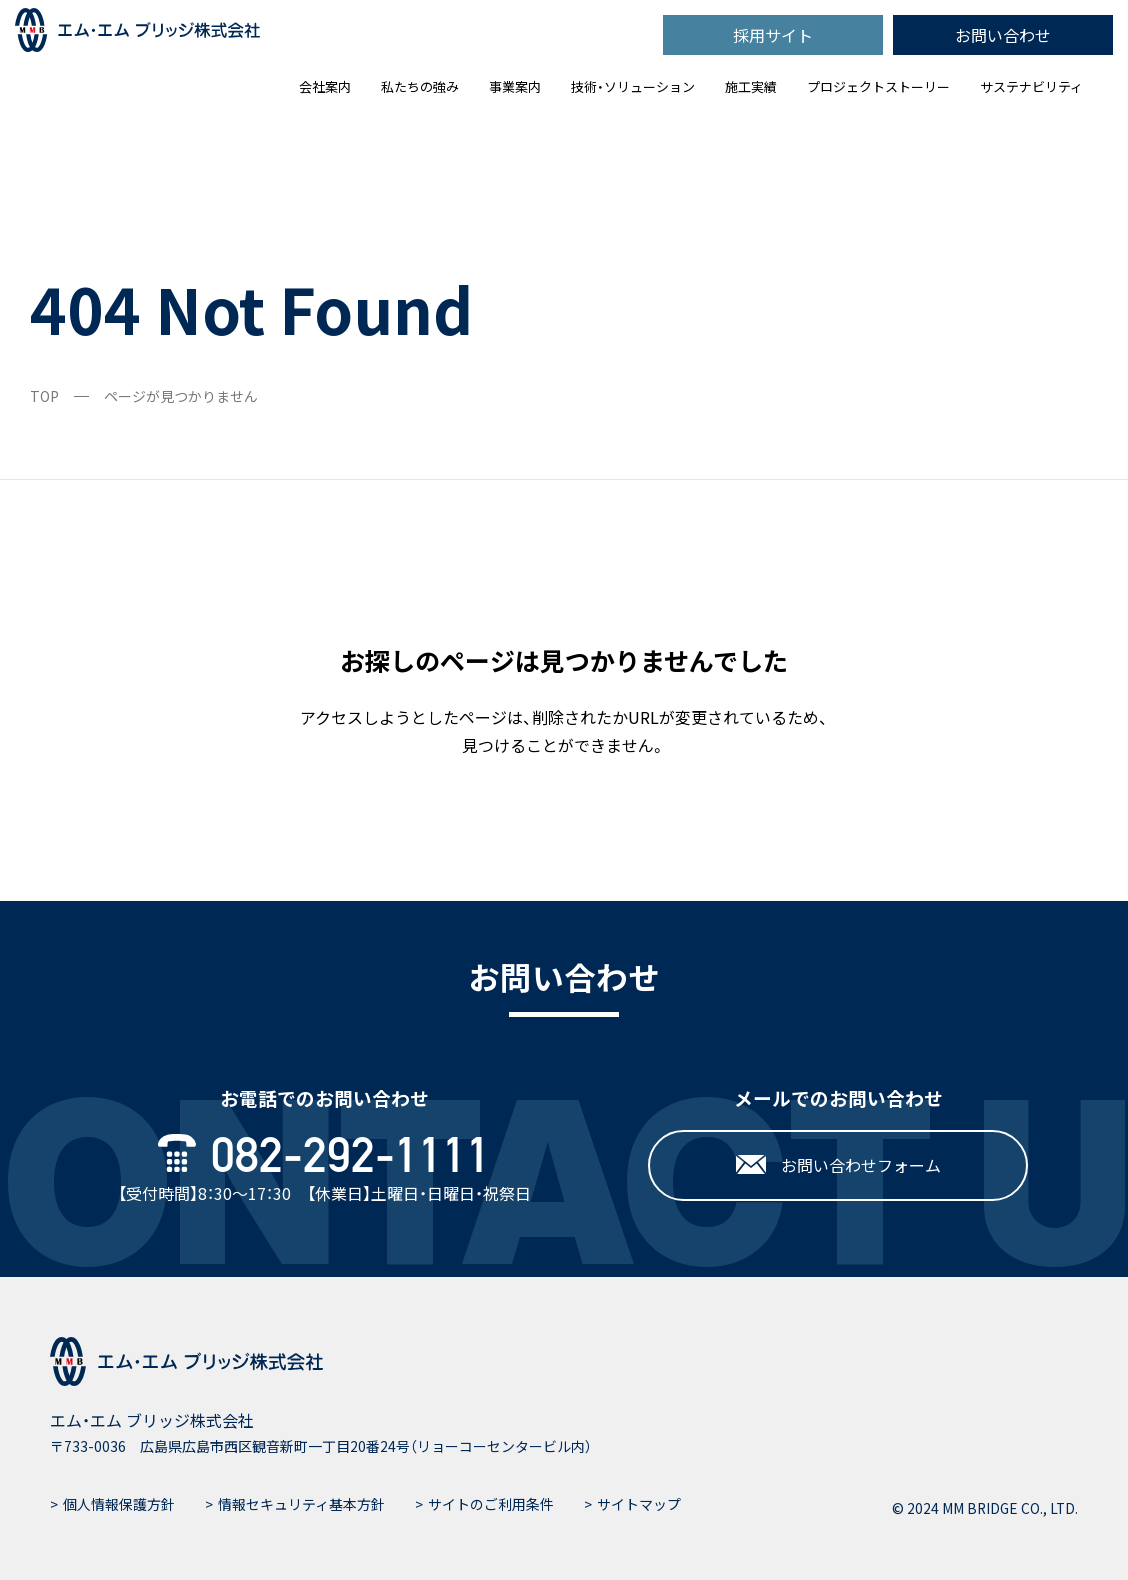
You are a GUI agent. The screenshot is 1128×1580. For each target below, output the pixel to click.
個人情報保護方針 (119, 1504)
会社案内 (325, 86)
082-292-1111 (324, 1154)
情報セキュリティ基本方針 (301, 1504)
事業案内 (515, 86)
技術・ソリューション (633, 86)
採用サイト (773, 35)
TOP (44, 396)
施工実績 (751, 86)
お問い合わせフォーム (838, 1165)
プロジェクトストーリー (878, 86)
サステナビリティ (1031, 86)
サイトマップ (639, 1504)
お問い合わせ (1003, 35)
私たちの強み (420, 86)
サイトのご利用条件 (491, 1504)
